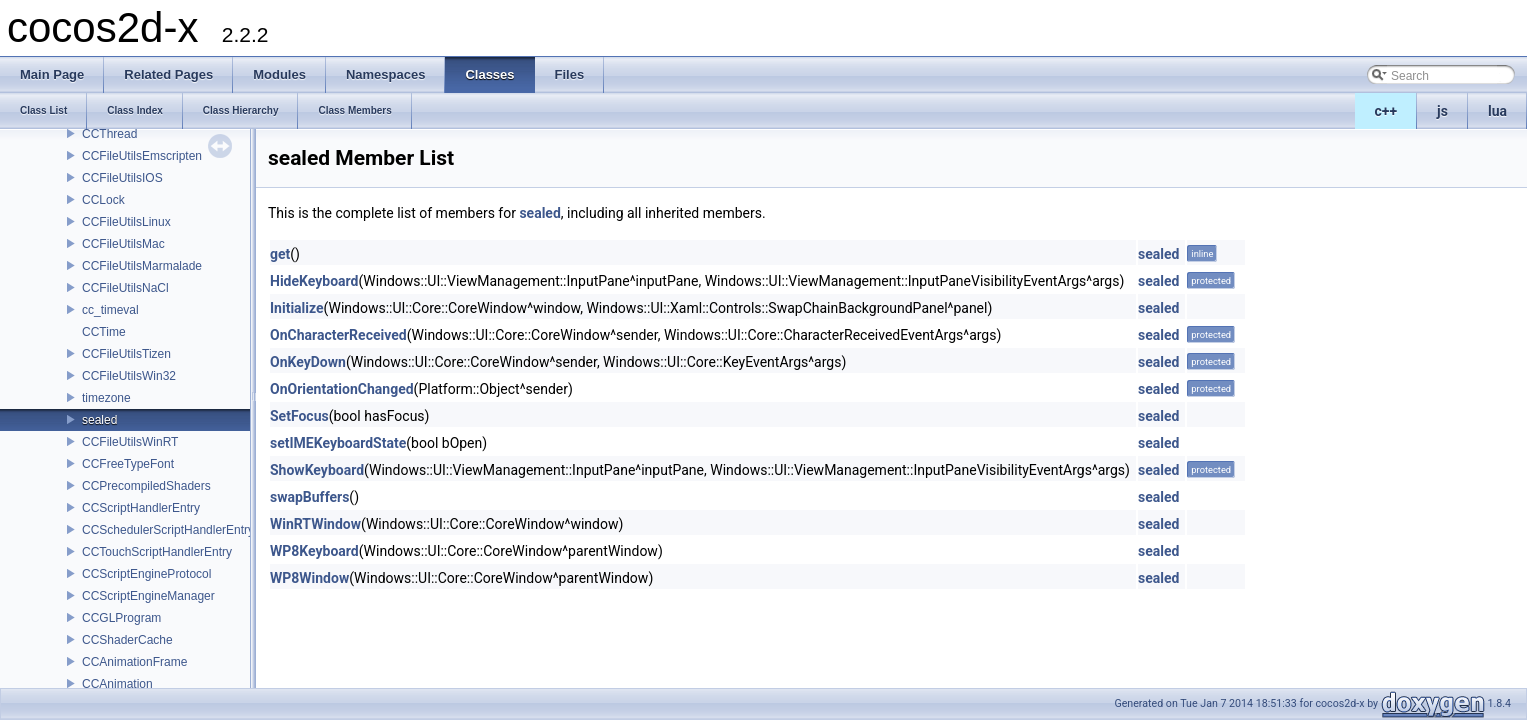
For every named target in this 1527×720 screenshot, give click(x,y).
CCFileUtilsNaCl (125, 288)
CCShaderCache (127, 640)
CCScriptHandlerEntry (141, 508)
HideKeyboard (314, 281)
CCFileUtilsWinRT (130, 442)
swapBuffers (309, 497)
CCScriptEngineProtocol (146, 574)
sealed (99, 420)
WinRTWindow (315, 524)
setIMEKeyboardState (338, 443)
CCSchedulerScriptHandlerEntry (168, 530)
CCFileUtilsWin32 (129, 376)
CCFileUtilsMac (123, 244)
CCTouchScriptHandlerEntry (157, 552)
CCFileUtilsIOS (122, 178)
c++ (1386, 111)
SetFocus (299, 416)
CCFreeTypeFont (128, 464)
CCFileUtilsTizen (126, 354)
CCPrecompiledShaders (146, 486)
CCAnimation (117, 684)
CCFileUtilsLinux (126, 222)
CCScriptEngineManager (148, 596)
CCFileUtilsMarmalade (142, 266)
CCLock (103, 200)
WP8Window (309, 578)
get (280, 254)
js (1442, 111)
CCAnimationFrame (134, 662)
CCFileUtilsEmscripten (142, 156)
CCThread (109, 134)
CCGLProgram (121, 618)
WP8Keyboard (314, 551)
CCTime (104, 332)
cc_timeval (110, 310)
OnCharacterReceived (338, 335)
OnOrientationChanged (342, 389)
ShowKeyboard (317, 470)
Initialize (297, 308)
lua (1497, 111)
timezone (106, 398)
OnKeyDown (308, 362)
